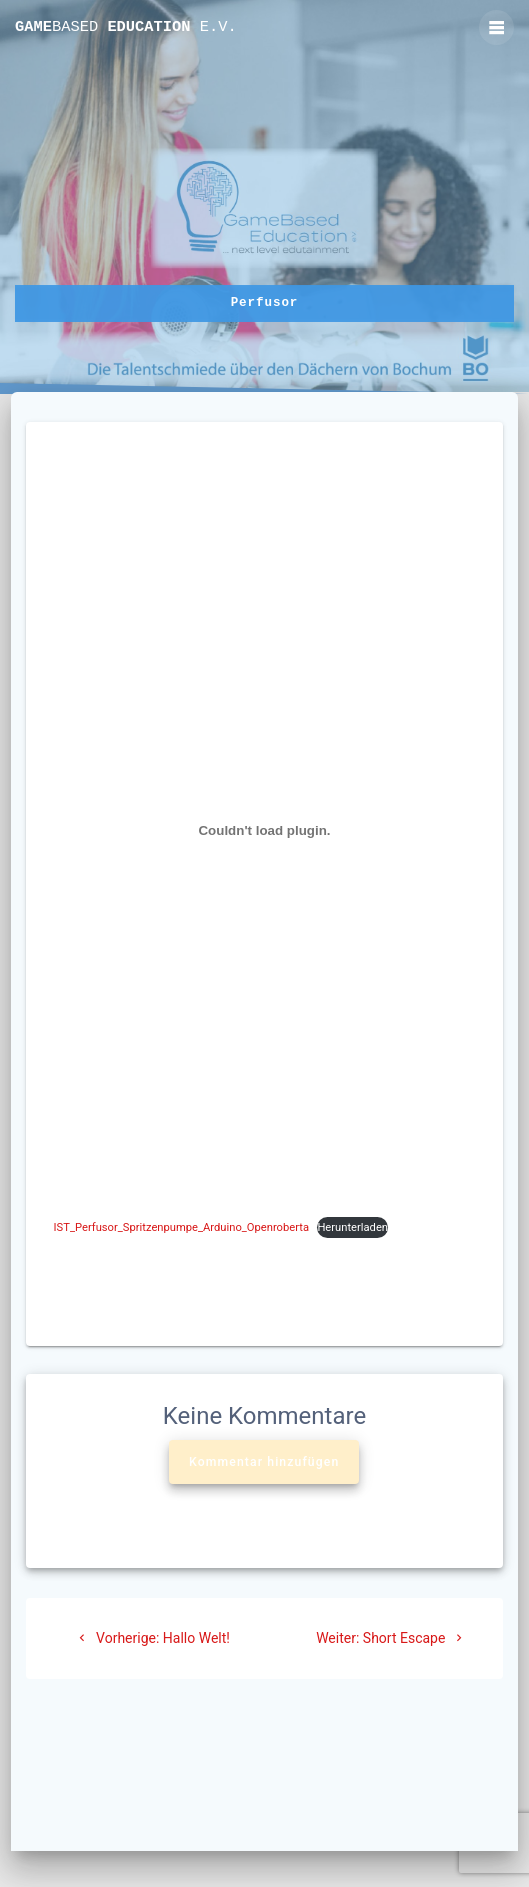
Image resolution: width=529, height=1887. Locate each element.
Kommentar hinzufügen (264, 1462)
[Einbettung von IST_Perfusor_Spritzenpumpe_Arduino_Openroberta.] (265, 830)
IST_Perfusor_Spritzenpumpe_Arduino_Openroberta (181, 1227)
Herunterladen (352, 1227)
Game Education (126, 27)
